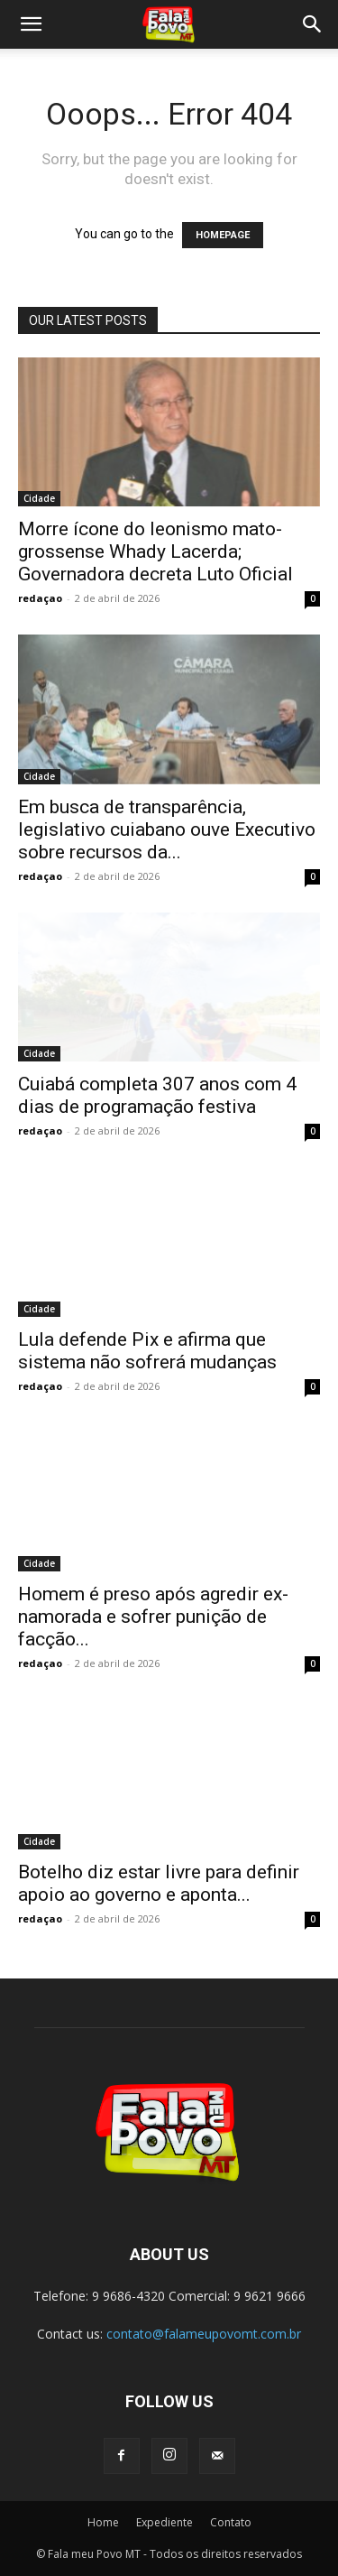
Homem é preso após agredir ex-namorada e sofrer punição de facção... (153, 1616)
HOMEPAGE (223, 235)
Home (103, 2522)
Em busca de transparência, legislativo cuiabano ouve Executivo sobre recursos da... (166, 829)
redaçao (40, 598)
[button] (30, 24)
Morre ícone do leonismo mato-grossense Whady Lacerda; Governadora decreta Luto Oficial (155, 551)
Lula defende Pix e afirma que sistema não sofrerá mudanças (147, 1351)
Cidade (39, 498)
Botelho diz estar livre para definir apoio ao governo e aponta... (158, 1883)
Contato (230, 2522)
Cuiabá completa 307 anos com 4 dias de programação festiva (157, 1095)
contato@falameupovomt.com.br (203, 2333)
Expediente (164, 2522)
